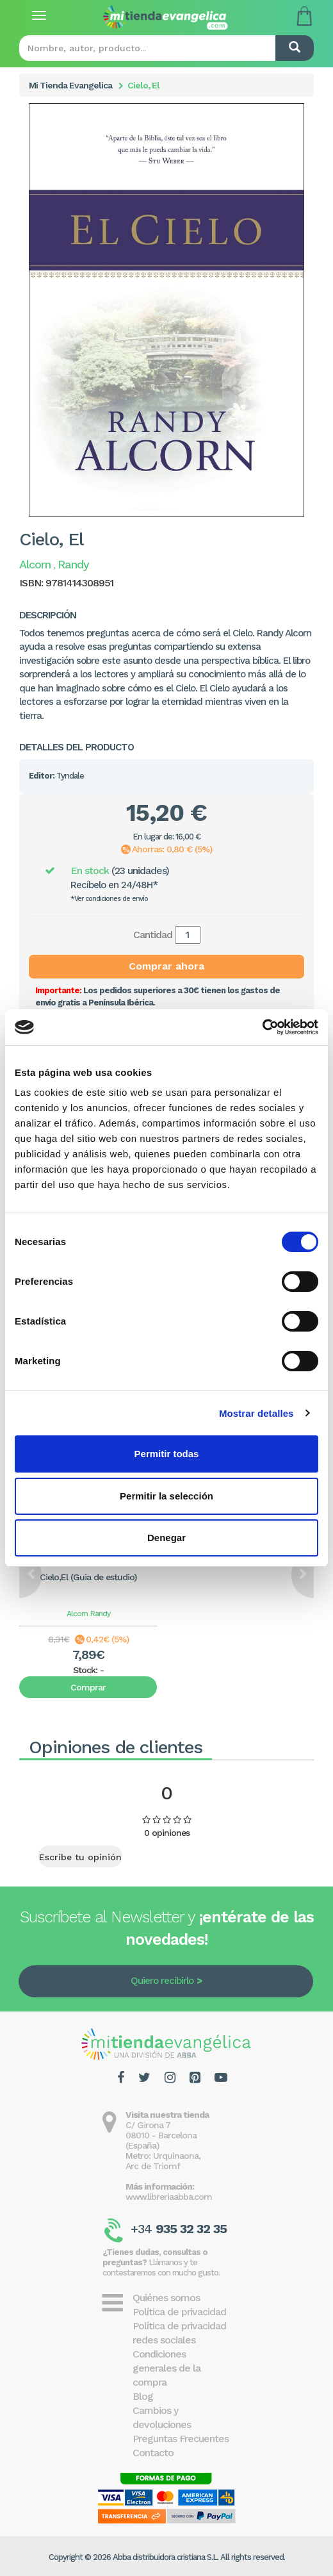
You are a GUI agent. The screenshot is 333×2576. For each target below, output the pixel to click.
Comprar (88, 1687)
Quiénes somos (166, 2297)
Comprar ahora (166, 966)
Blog (143, 2396)
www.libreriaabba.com (169, 2197)
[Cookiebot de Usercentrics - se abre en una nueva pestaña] (262, 1027)
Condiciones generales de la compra (166, 2368)
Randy (100, 1613)
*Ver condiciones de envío (109, 899)
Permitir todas (166, 1453)
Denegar (166, 1537)
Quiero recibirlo (162, 1980)
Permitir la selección (166, 1495)
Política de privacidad (179, 2312)
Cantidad (152, 935)
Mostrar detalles (256, 1413)
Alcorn (77, 1613)
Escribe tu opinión (80, 1857)
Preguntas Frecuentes (181, 2438)
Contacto (153, 2453)
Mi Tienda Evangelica (70, 85)
